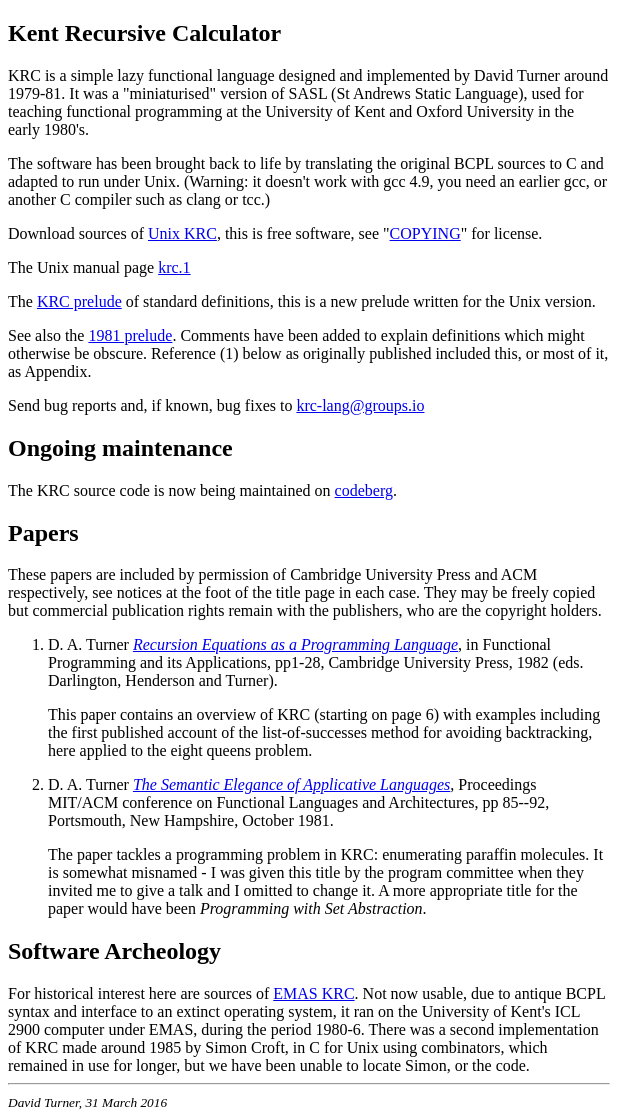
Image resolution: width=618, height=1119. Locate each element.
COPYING (425, 233)
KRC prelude (79, 301)
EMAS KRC (313, 993)
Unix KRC (182, 233)
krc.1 (174, 267)
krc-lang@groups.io (360, 405)
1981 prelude (130, 335)
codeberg (364, 490)
